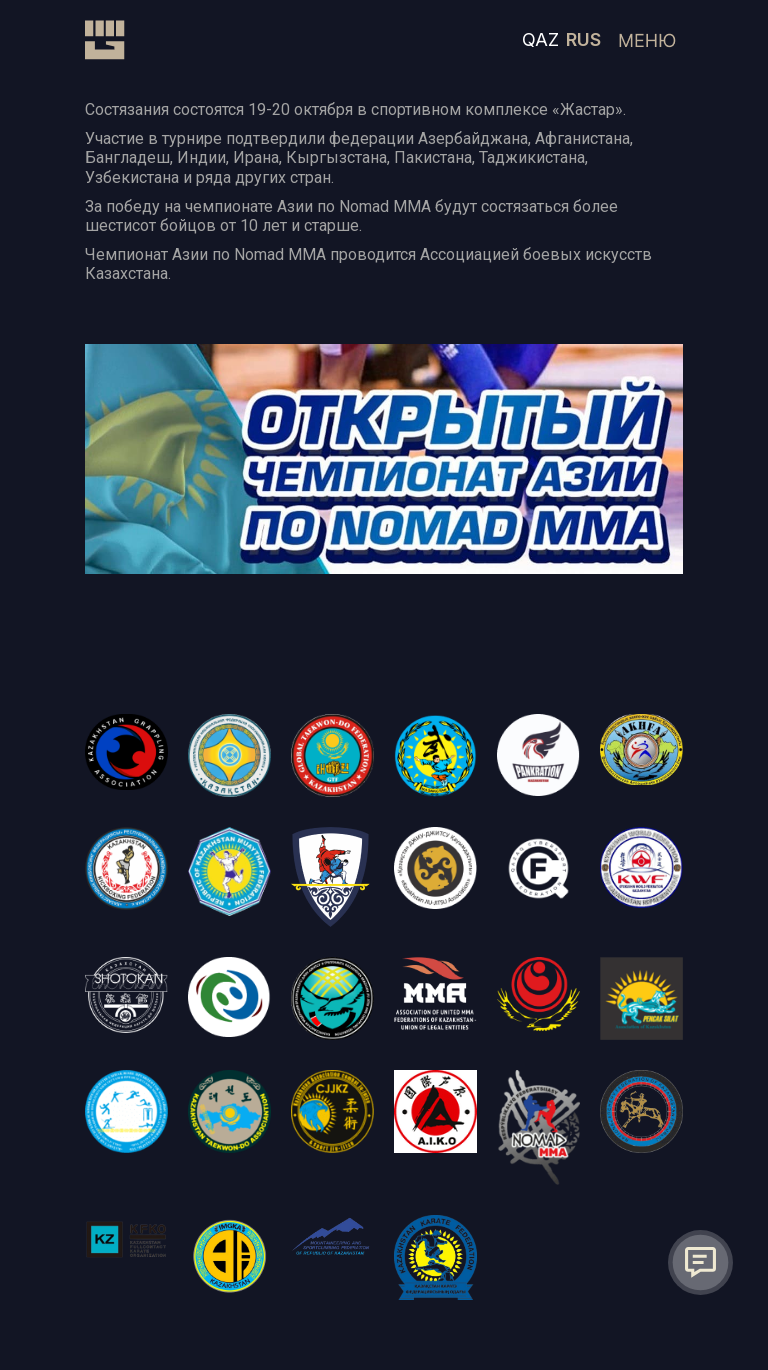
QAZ (540, 39)
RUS (583, 39)
